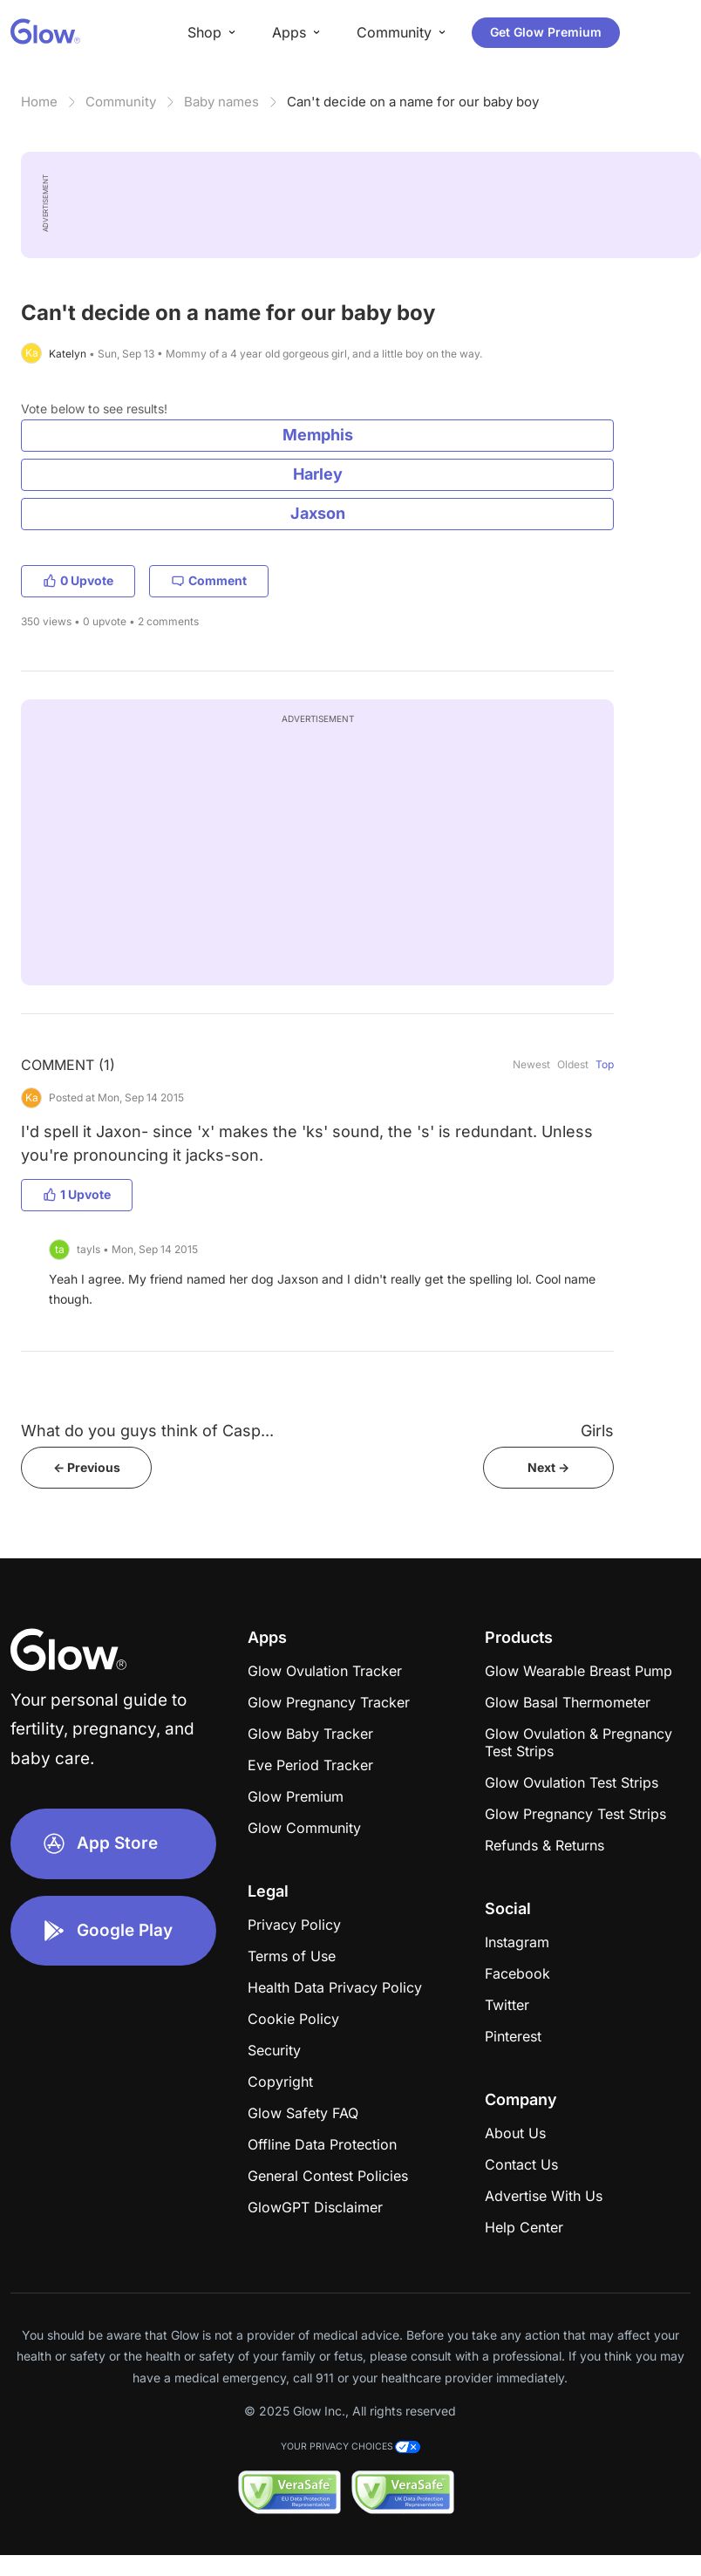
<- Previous (86, 1467)
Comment (209, 580)
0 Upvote (78, 580)
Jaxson (317, 513)
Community (120, 101)
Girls (597, 1430)
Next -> (548, 1467)
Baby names (221, 101)
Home (39, 101)
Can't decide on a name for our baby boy (413, 101)
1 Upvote (77, 1194)
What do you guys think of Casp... (147, 1430)
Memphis (317, 435)
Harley (318, 474)
